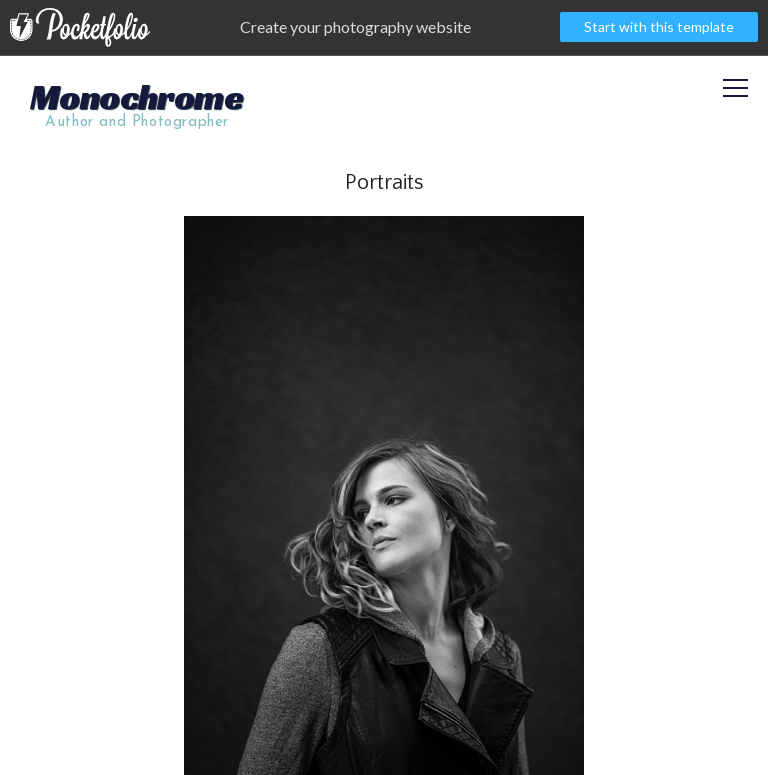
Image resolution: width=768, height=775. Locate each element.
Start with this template (659, 26)
